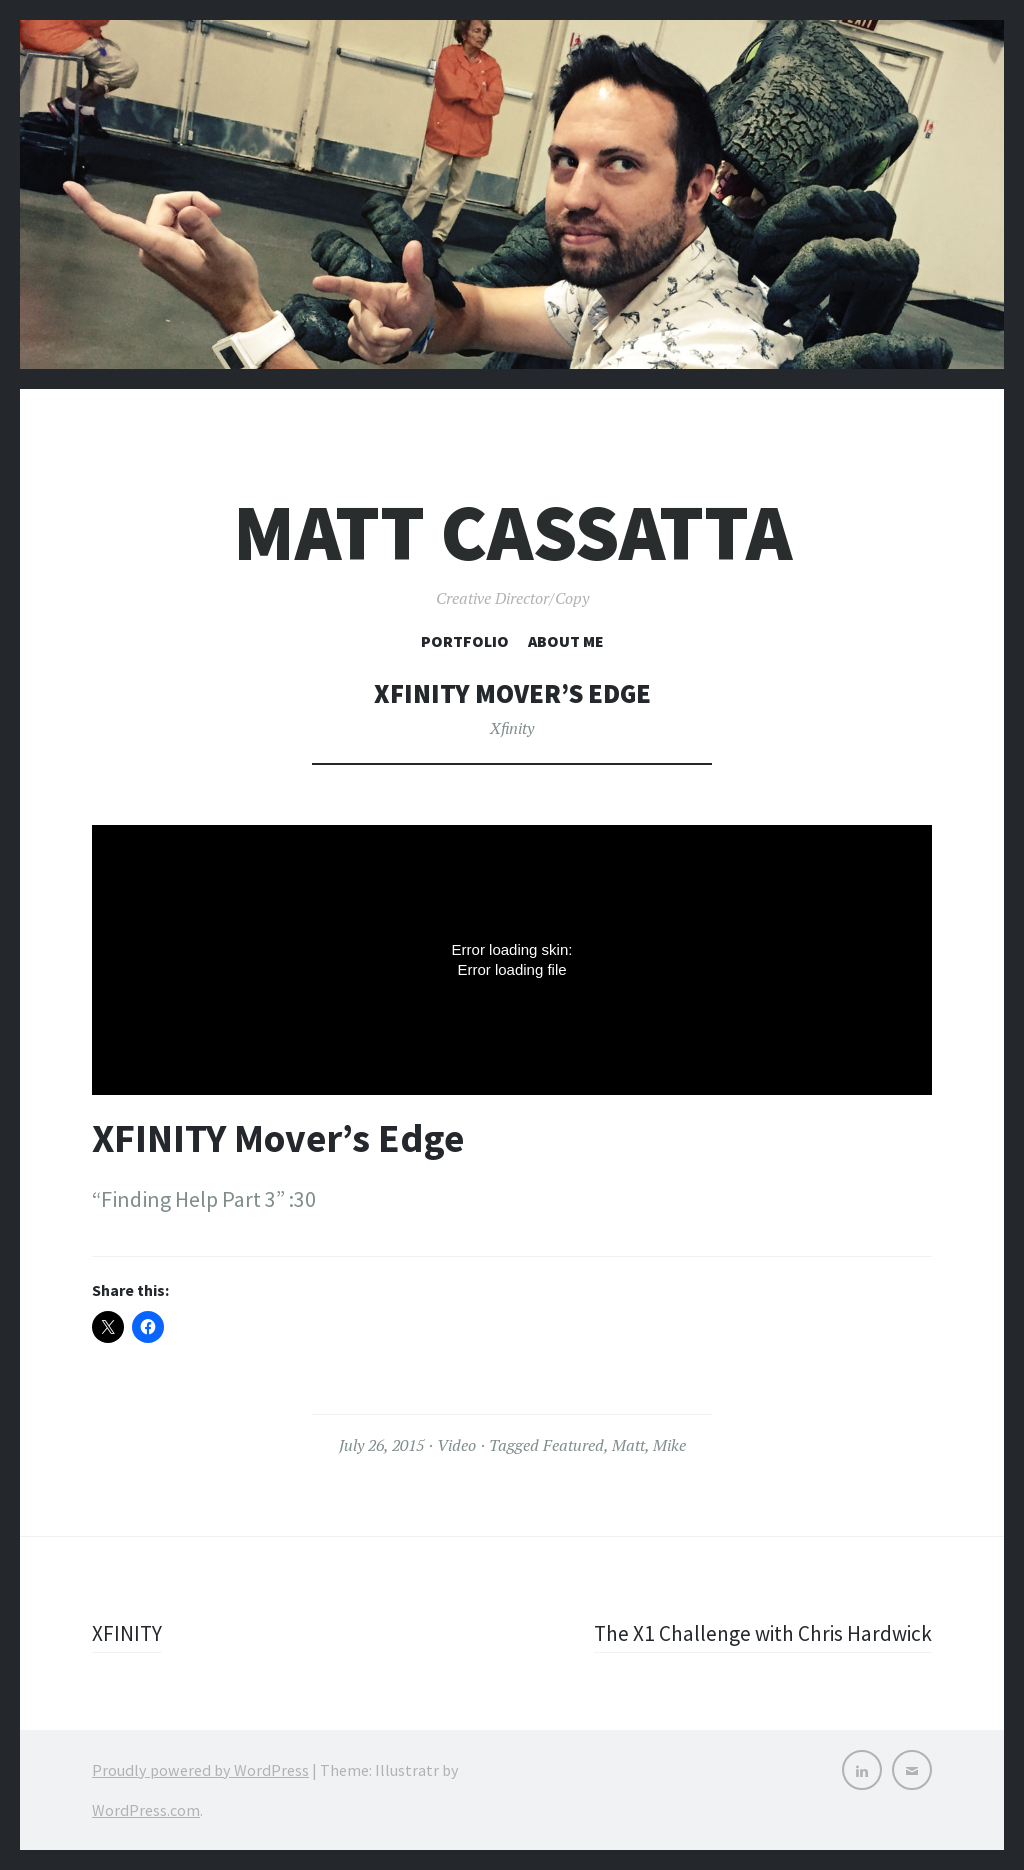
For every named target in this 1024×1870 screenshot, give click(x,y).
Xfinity (512, 728)
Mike (669, 1445)
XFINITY (127, 1633)
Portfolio (465, 641)
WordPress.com (146, 1810)
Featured (573, 1445)
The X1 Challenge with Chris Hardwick (759, 1633)
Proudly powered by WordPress (200, 1770)
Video (456, 1445)
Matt (628, 1445)
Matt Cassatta (512, 532)
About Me (566, 641)
